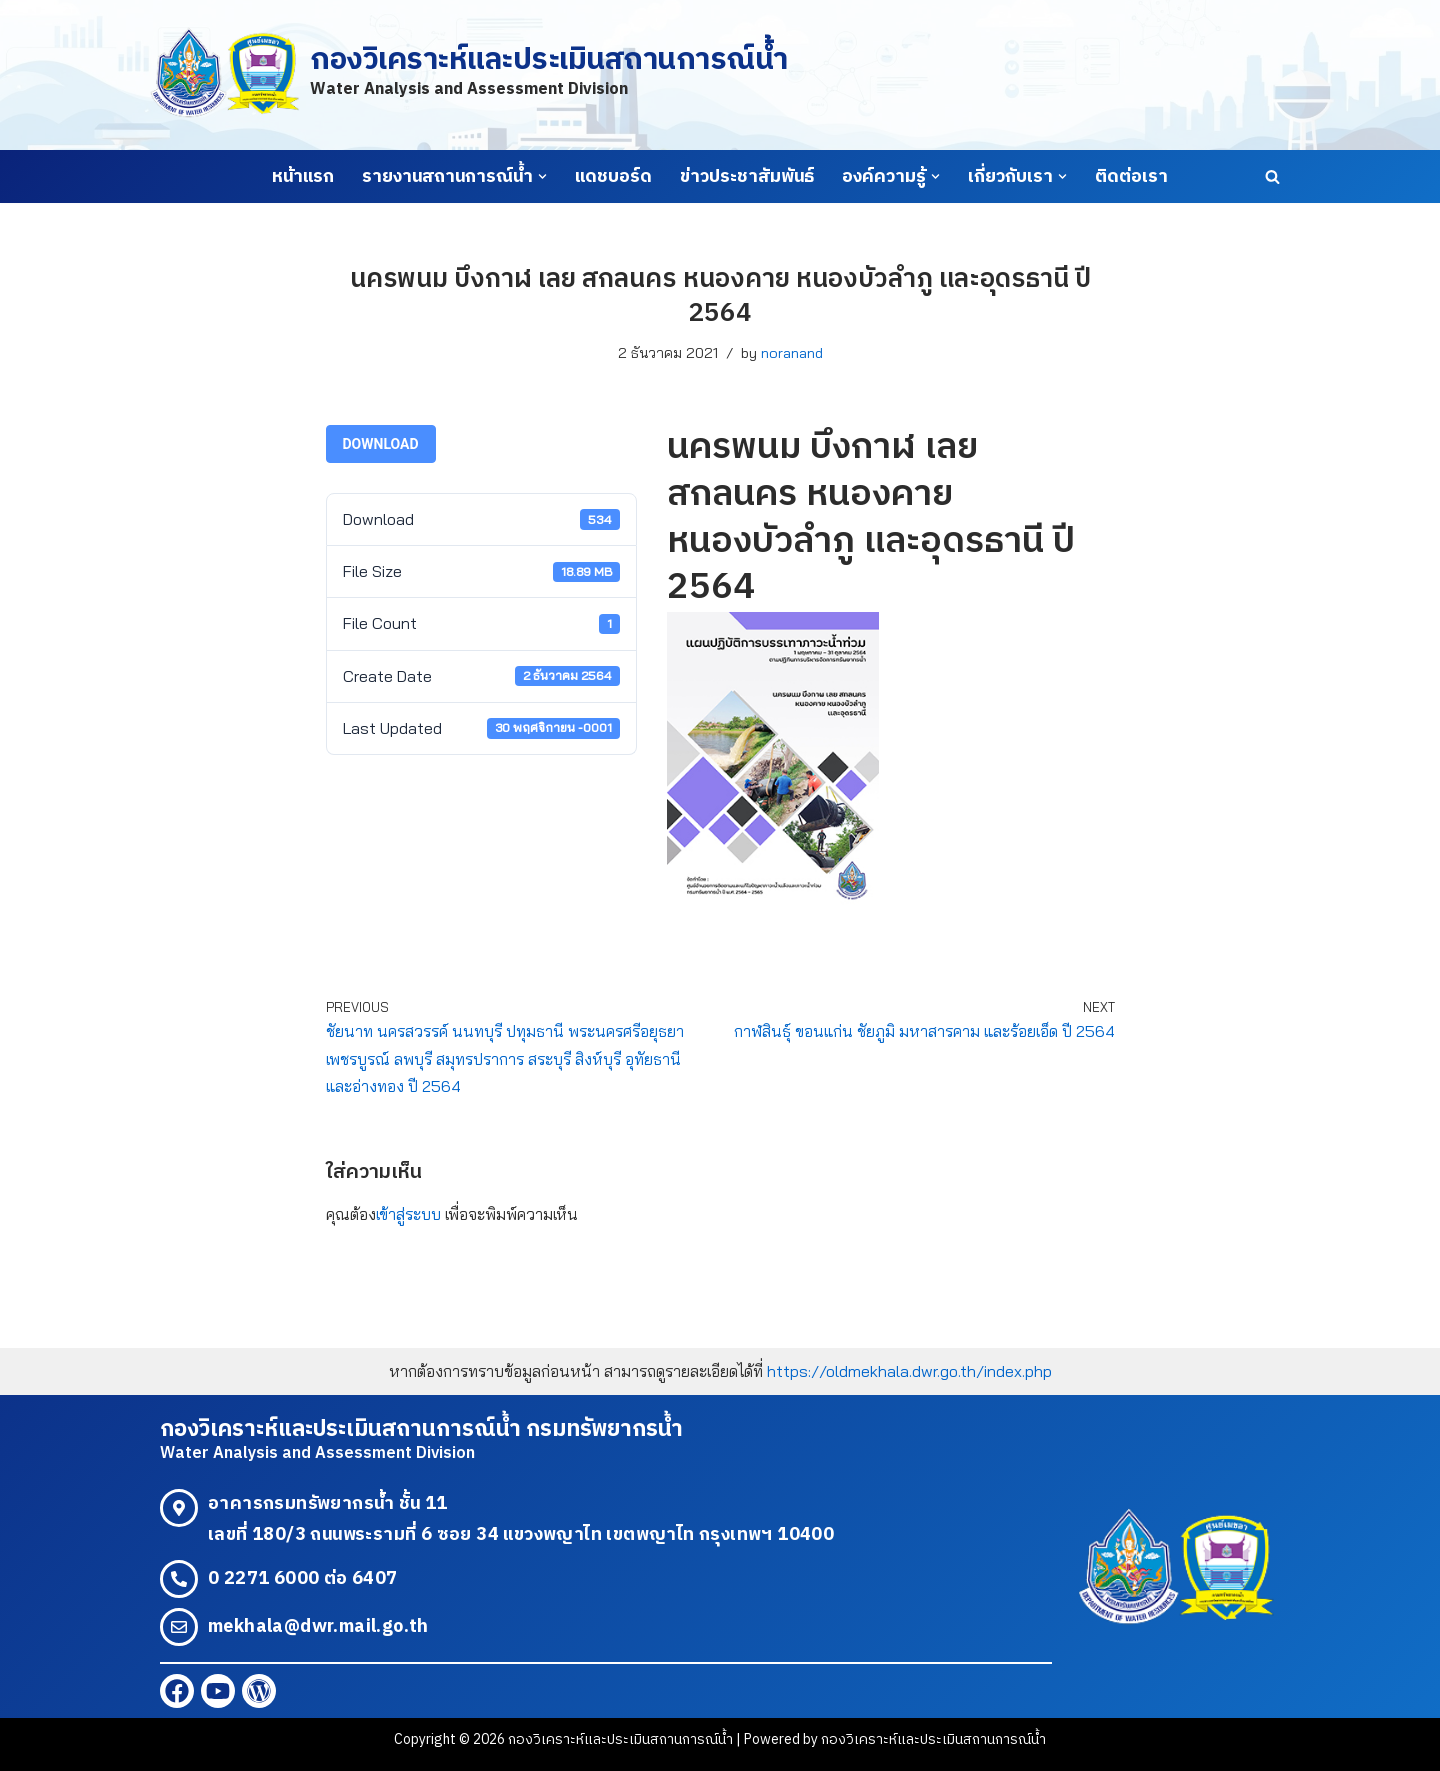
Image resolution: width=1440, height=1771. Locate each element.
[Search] (1272, 176)
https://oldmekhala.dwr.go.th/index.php (909, 1371)
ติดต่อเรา (1131, 177)
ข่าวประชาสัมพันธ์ (747, 177)
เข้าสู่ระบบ (408, 1214)
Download (381, 444)
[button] (542, 176)
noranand (792, 353)
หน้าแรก (303, 177)
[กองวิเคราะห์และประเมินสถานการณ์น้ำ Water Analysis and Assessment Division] (468, 74)
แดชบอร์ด (613, 177)
